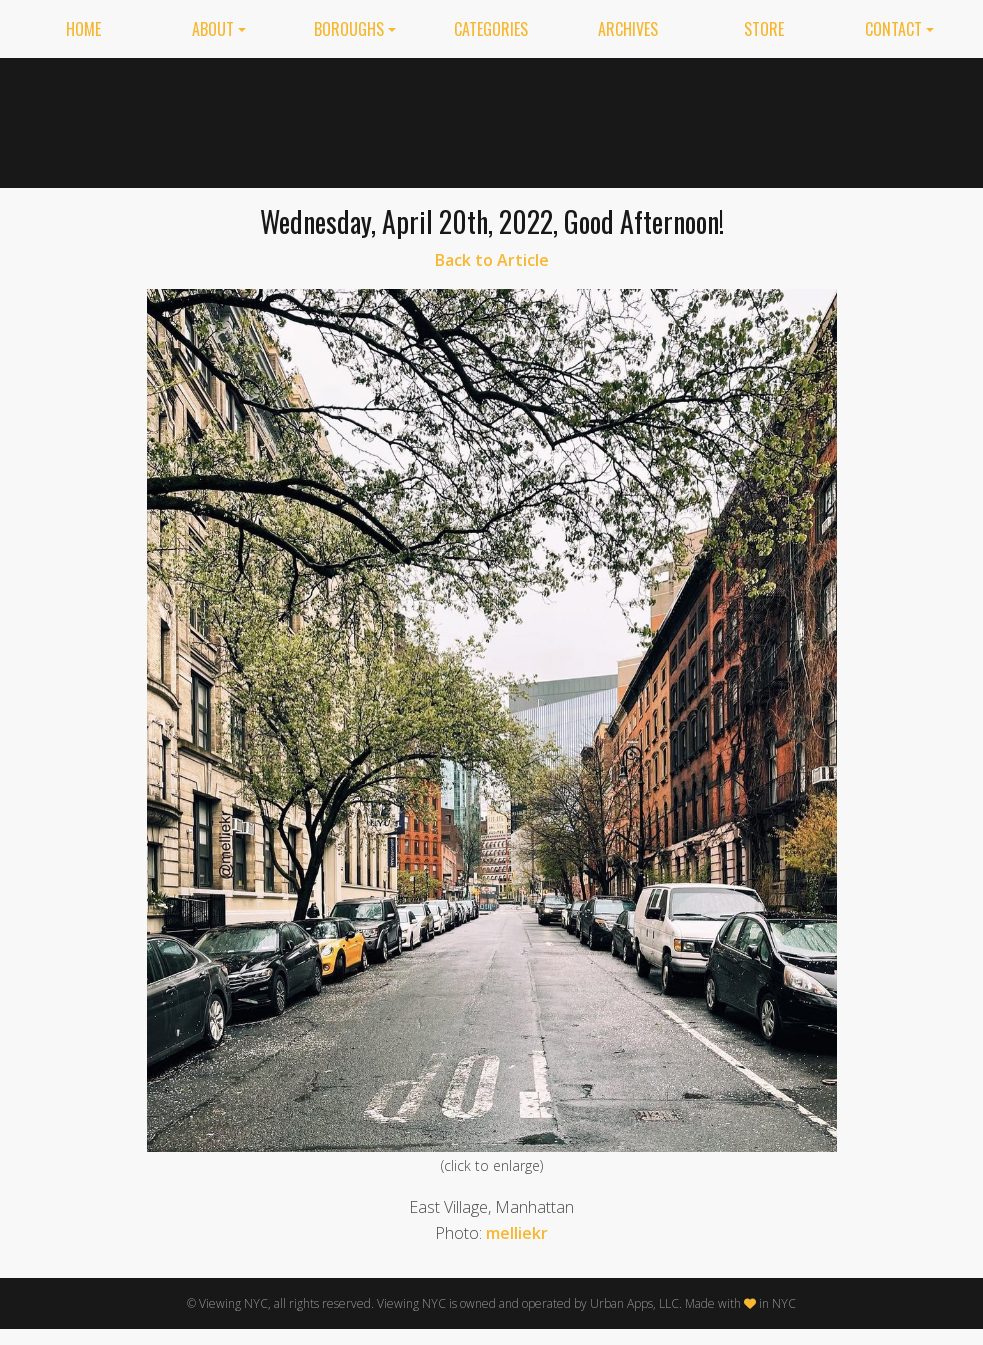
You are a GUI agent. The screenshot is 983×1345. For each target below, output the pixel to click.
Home (83, 29)
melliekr (517, 1233)
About (213, 29)
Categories (491, 29)
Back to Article (492, 260)
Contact (893, 29)
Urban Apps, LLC (634, 1303)
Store (764, 29)
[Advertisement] (672, 119)
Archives (628, 29)
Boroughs (349, 29)
